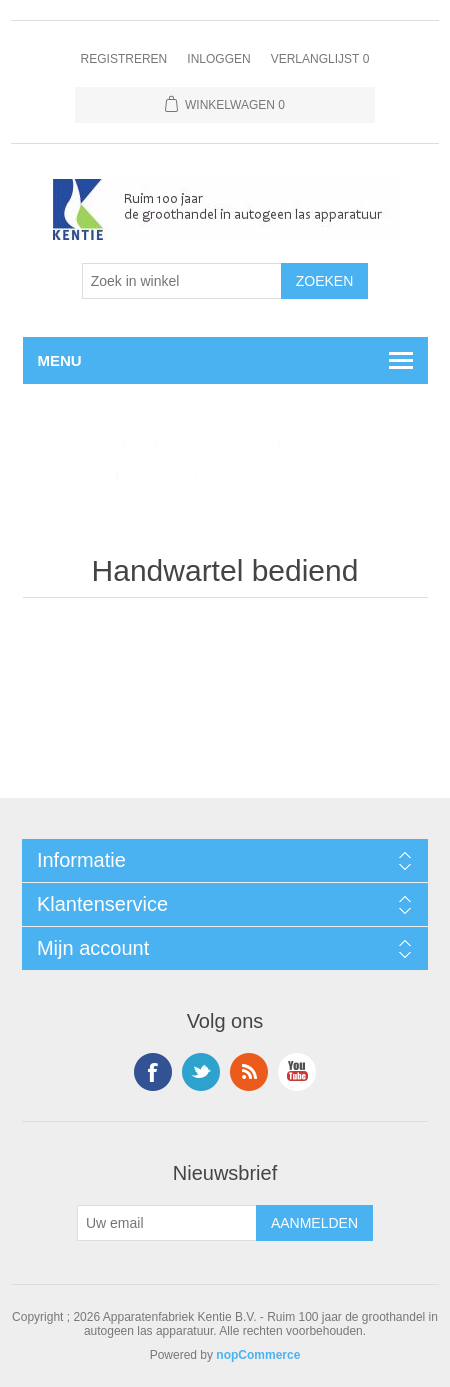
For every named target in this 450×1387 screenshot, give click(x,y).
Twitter (201, 1072)
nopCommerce (258, 1355)
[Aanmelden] (167, 1223)
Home (56, 445)
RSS (249, 1072)
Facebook (153, 1072)
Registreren (124, 59)
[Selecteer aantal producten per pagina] (182, 281)
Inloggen (218, 59)
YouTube (297, 1072)
